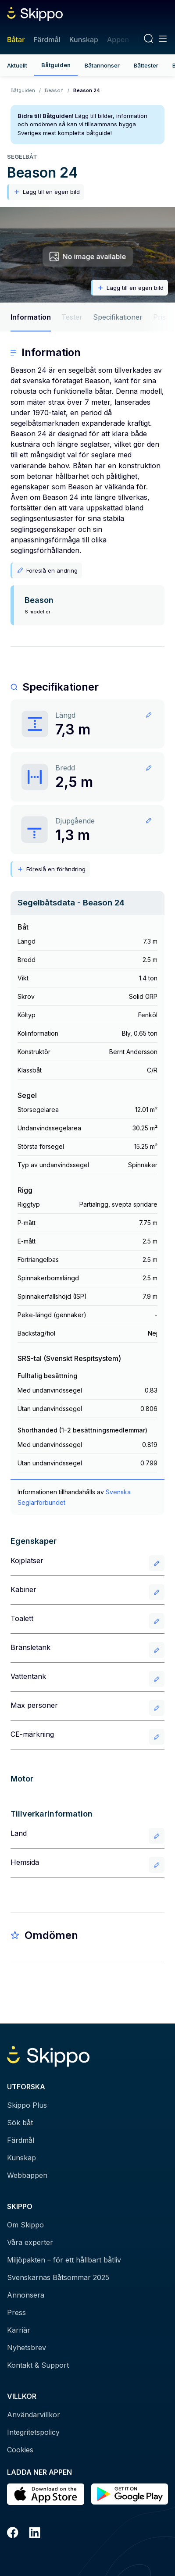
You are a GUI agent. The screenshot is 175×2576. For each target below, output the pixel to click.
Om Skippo (25, 2224)
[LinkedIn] (34, 2534)
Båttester (146, 65)
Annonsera (25, 2295)
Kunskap (83, 39)
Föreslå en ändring (47, 570)
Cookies (20, 2449)
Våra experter (30, 2242)
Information (31, 317)
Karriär (18, 2330)
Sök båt (20, 2122)
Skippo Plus (27, 2105)
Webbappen (27, 2175)
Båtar (16, 39)
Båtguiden (56, 64)
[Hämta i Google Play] (129, 2494)
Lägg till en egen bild (46, 192)
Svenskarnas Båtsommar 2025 (58, 2277)
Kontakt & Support (38, 2365)
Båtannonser (102, 65)
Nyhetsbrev (26, 2347)
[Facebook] (12, 2534)
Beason (54, 90)
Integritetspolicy (33, 2432)
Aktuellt (17, 65)
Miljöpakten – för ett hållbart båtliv (64, 2259)
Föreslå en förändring (51, 869)
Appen (118, 39)
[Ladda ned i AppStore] (45, 2494)
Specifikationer (118, 317)
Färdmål (46, 39)
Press (16, 2312)
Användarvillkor (33, 2414)
